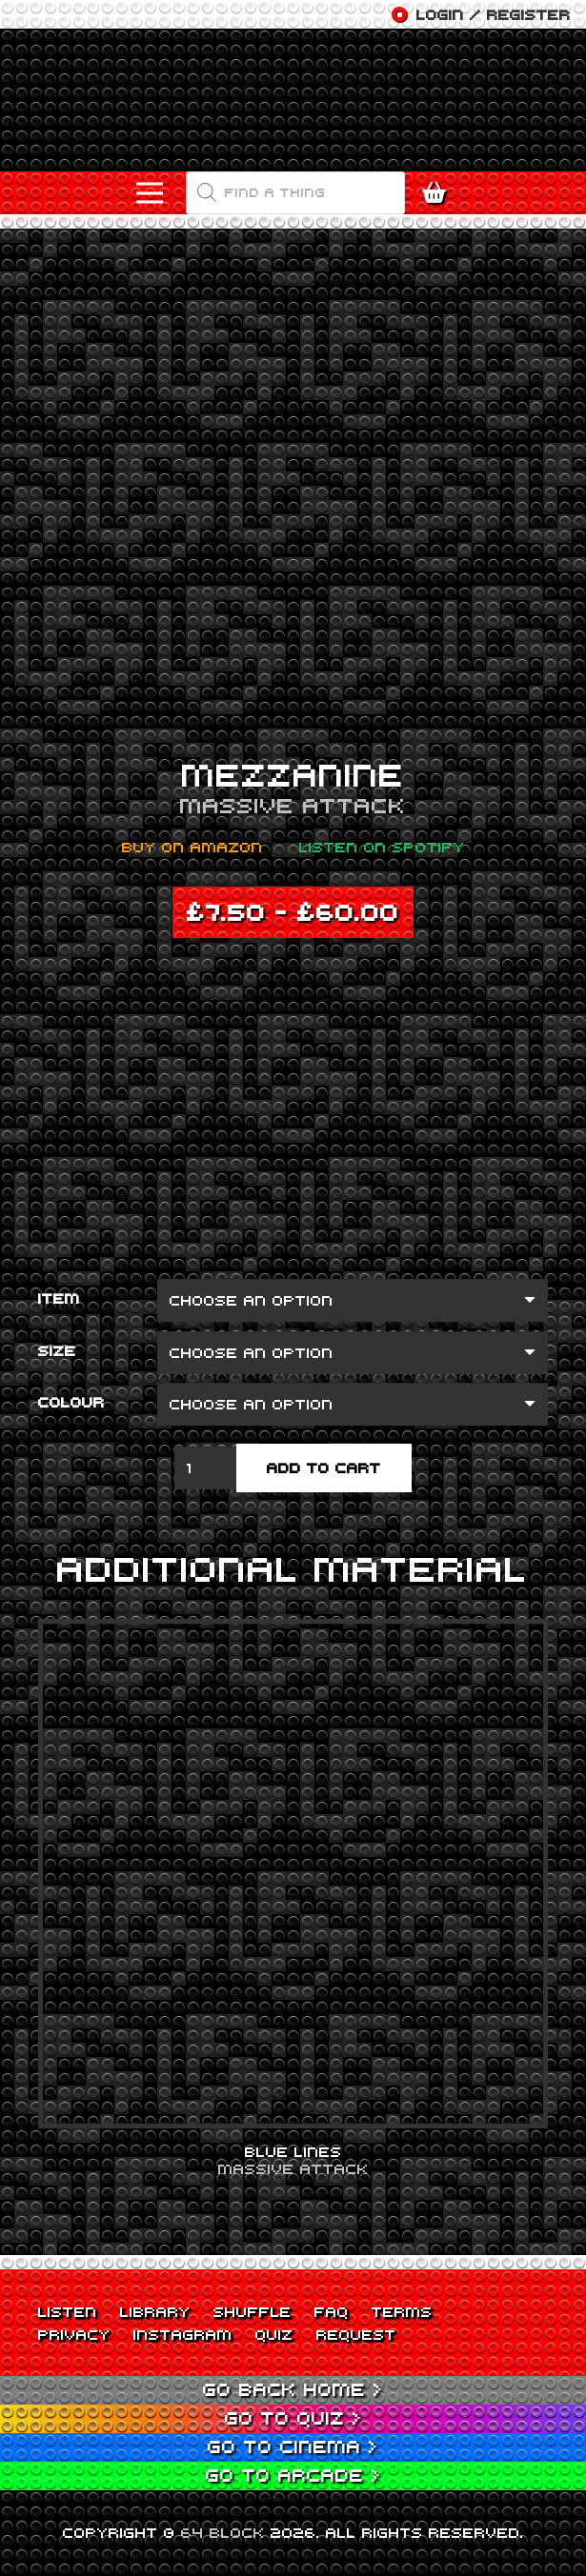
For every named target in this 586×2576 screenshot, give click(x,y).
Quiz (274, 2334)
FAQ (331, 2311)
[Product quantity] (205, 1468)
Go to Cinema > (293, 2446)
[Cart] (438, 192)
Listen (67, 2311)
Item (59, 1298)
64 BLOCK (223, 2532)
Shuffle (252, 2311)
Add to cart (324, 1467)
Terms (402, 2311)
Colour (71, 1401)
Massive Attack (293, 804)
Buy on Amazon (192, 846)
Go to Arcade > (293, 2474)
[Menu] (149, 193)
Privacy (74, 2334)
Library (155, 2311)
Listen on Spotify (382, 846)
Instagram (182, 2334)
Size (57, 1350)
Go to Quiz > (293, 2417)
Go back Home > (293, 2389)
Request (356, 2334)
